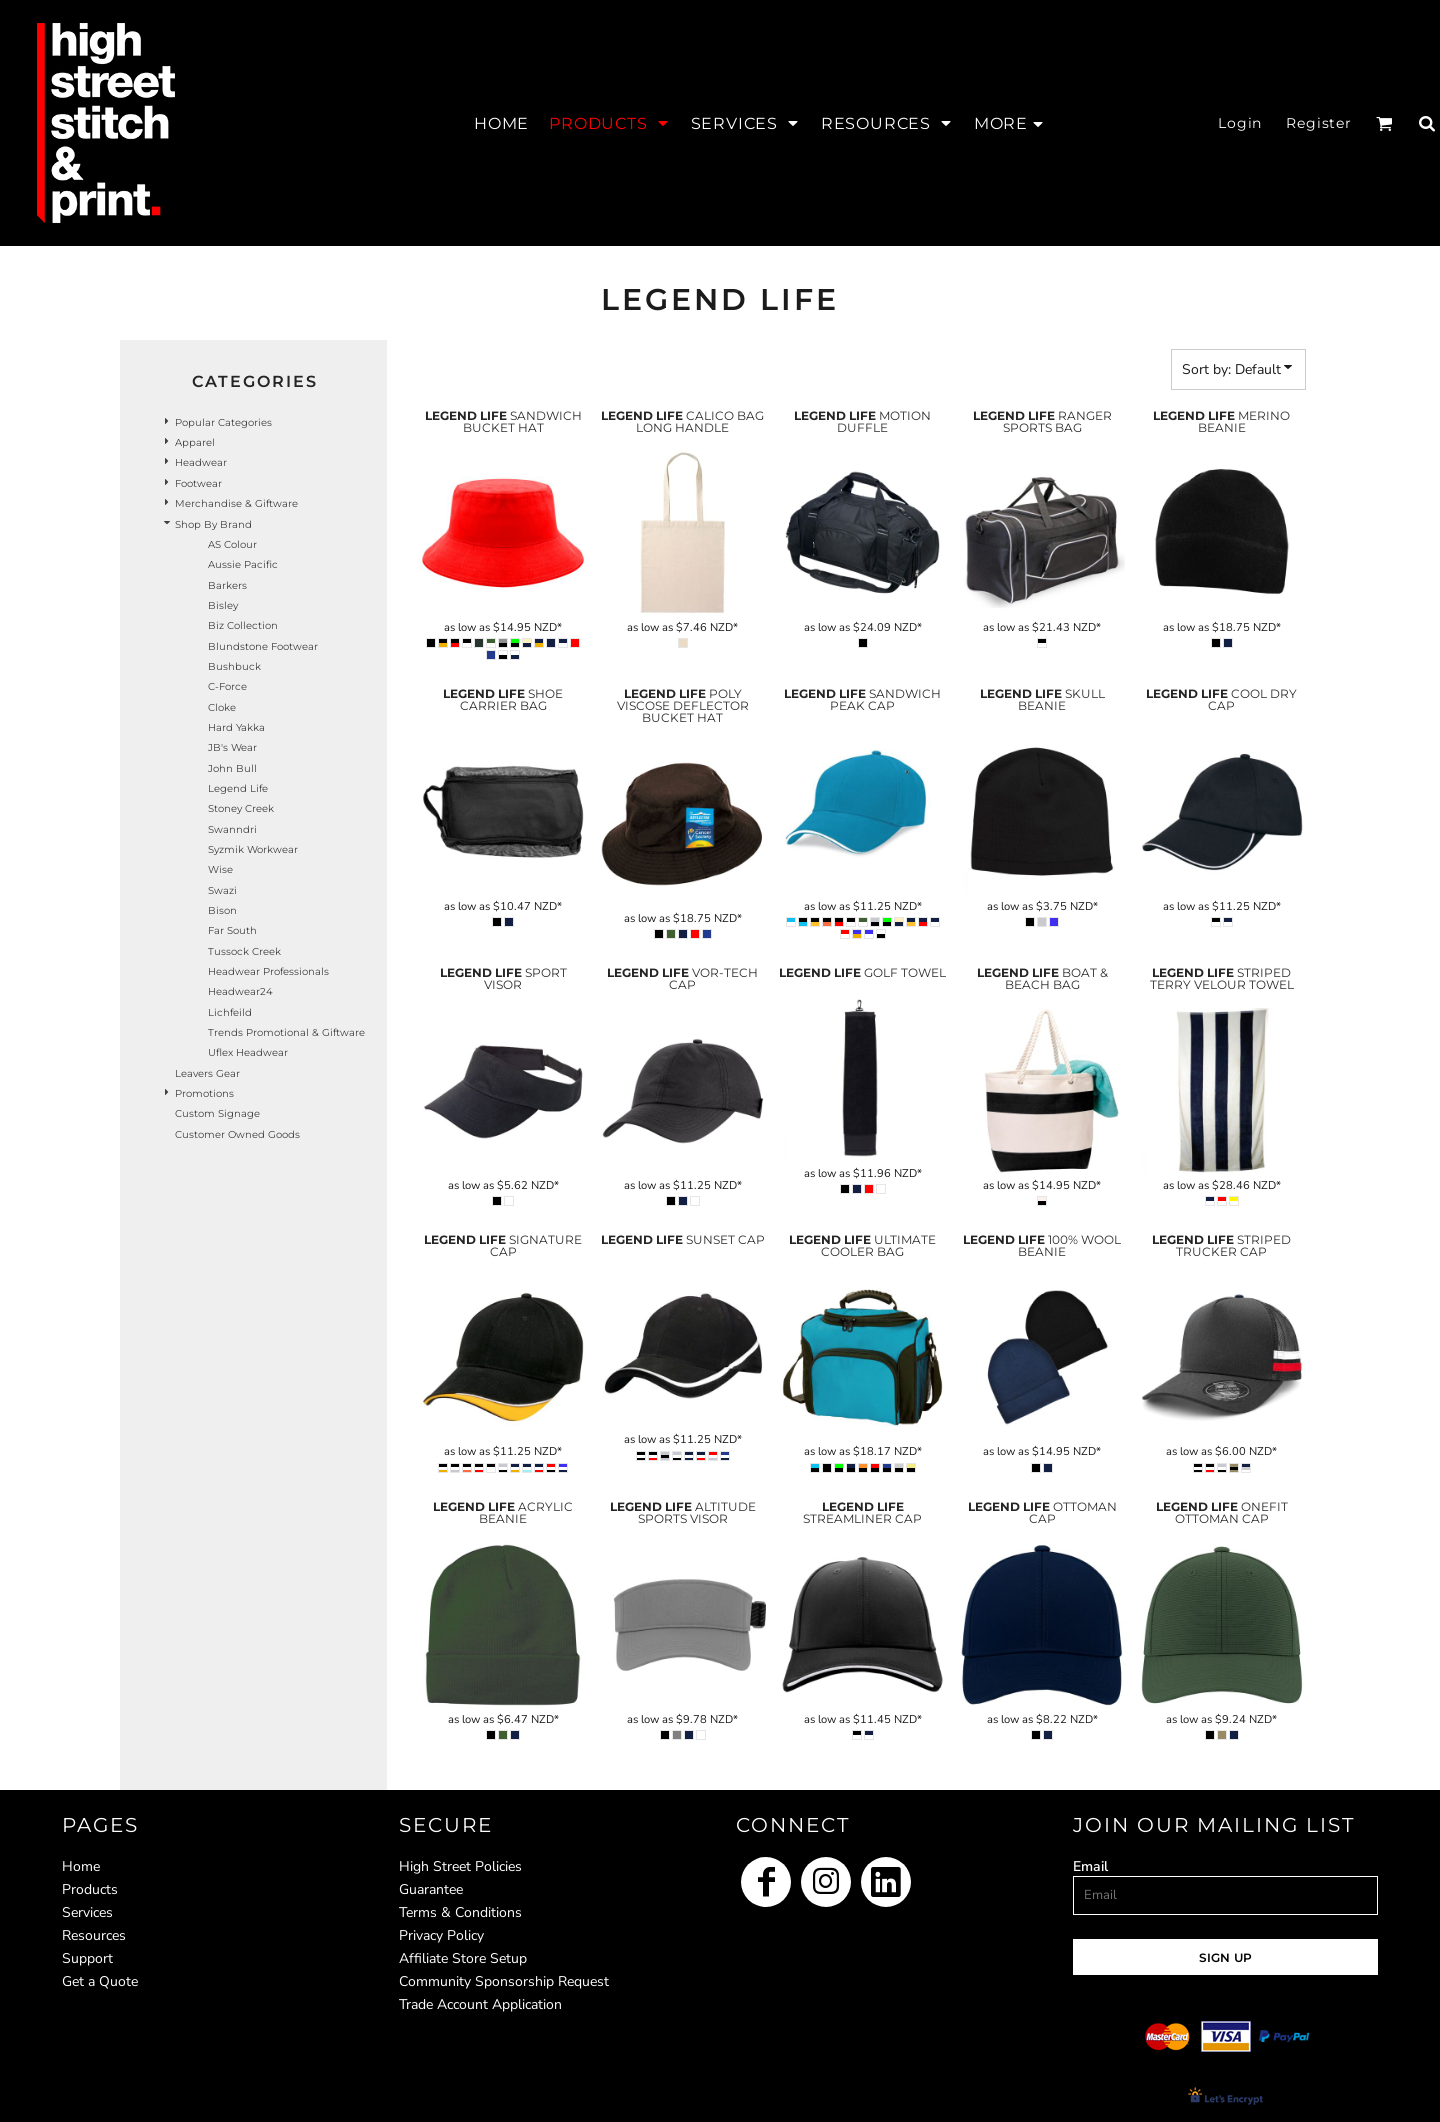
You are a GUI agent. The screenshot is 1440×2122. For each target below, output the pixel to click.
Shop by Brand (213, 524)
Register (1319, 123)
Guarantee (431, 1889)
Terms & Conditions (460, 1912)
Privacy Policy (441, 1935)
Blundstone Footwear (263, 646)
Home (81, 1866)
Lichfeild (230, 1012)
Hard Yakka (236, 727)
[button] (609, 123)
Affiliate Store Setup (463, 1958)
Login (1240, 123)
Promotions (204, 1093)
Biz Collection (243, 625)
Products (90, 1889)
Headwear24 (240, 991)
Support (87, 1958)
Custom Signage (217, 1113)
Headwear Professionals (268, 971)
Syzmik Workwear (253, 849)
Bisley (223, 605)
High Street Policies (460, 1866)
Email (1090, 1866)
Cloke (222, 707)
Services (87, 1912)
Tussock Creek (244, 951)
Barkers (227, 585)
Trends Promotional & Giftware (286, 1032)
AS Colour (232, 544)
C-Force (227, 686)
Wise (220, 869)
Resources (94, 1935)
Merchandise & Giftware (236, 503)
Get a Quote (100, 1981)
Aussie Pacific (243, 564)
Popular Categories (223, 422)
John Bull (232, 768)
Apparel (195, 442)
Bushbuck (234, 666)
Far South (232, 930)
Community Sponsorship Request (504, 1981)
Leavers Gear (207, 1073)
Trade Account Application (480, 2004)
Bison (222, 910)
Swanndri (232, 829)
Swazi (222, 890)
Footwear (198, 483)
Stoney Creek (241, 808)
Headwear (201, 462)
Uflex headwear (248, 1052)
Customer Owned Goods (237, 1134)
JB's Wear (232, 747)
